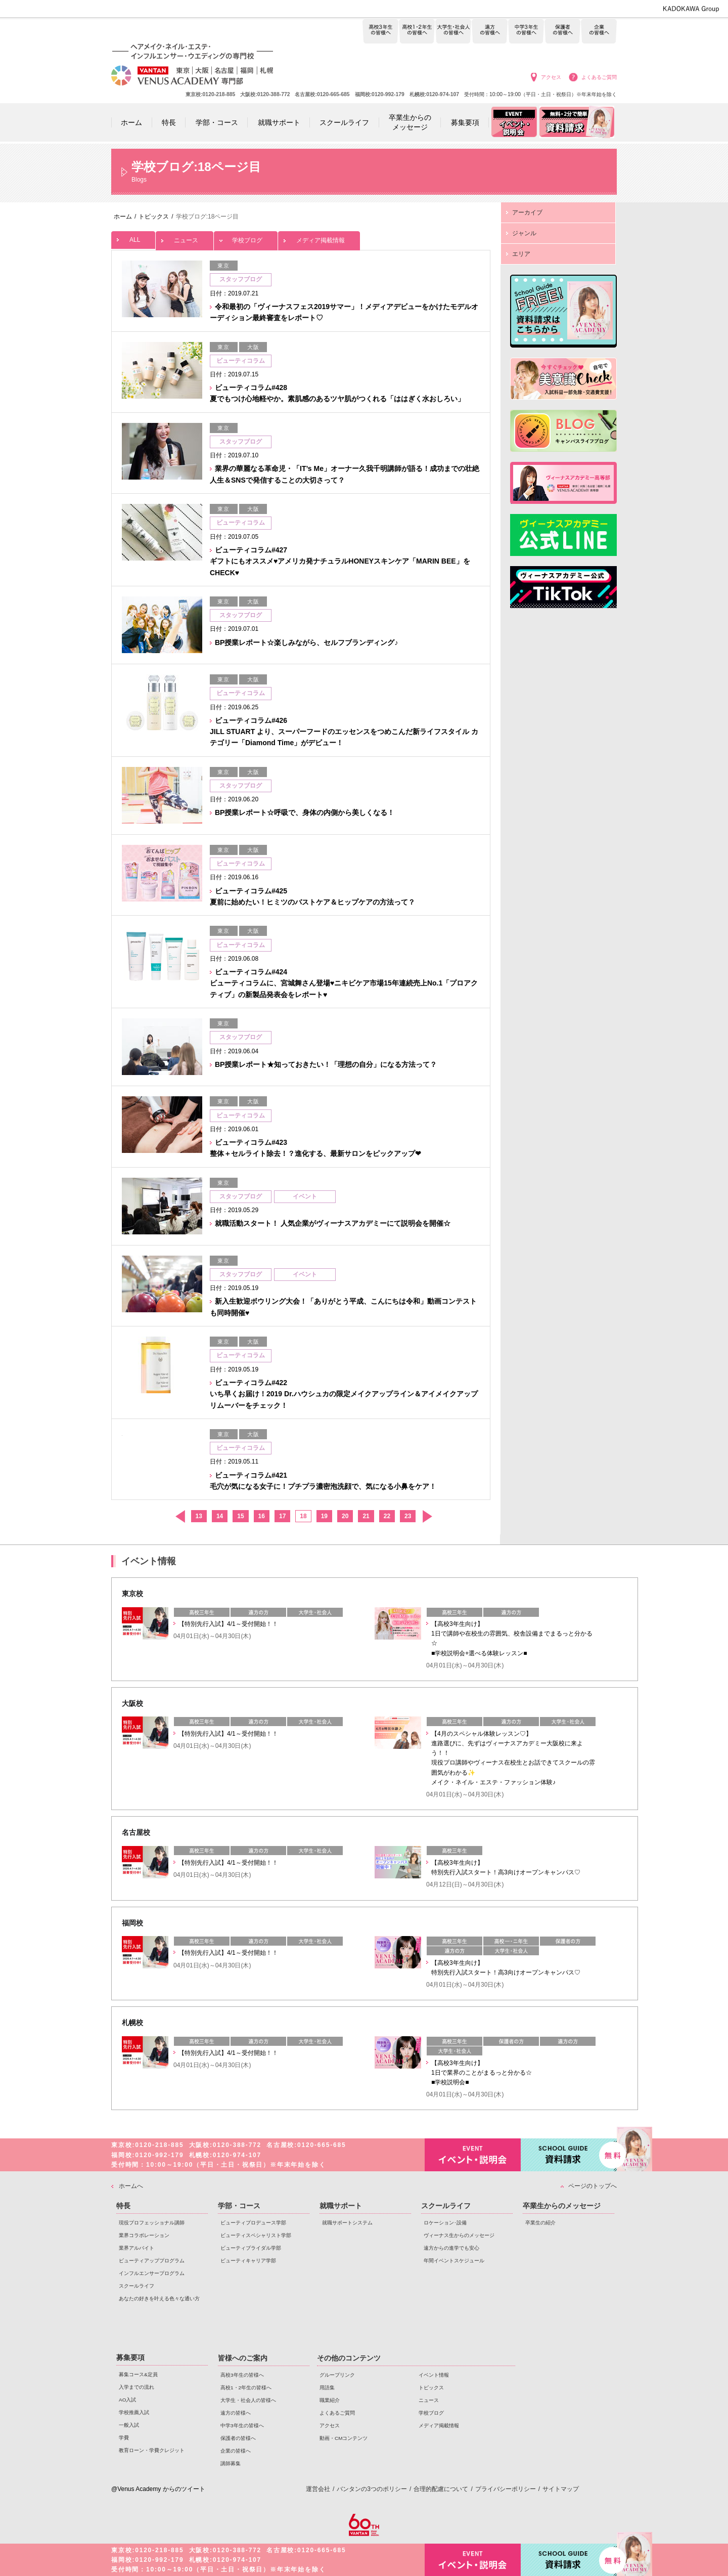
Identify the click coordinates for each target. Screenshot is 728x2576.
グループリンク (337, 2375)
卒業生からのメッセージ (562, 2206)
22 (387, 1516)
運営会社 (318, 2489)
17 (282, 1516)
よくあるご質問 (599, 77)
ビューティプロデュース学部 (253, 2222)
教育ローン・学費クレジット (152, 2450)
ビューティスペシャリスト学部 (255, 2235)
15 (240, 1516)
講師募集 (230, 2463)
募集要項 (130, 2357)
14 (219, 1516)
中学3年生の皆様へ (526, 31)
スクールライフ (136, 2286)
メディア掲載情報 (319, 237)
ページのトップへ (592, 2185)
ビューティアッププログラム (152, 2260)
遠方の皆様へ (490, 31)
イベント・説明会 (473, 2154)
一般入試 (129, 2425)
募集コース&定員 (138, 2374)
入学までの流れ (136, 2387)
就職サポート (341, 2206)
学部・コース (239, 2206)
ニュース (184, 237)
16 (261, 1516)
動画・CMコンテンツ (344, 2438)
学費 (124, 2437)
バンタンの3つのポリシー (372, 2489)
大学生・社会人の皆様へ (453, 31)
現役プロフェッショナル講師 (152, 2222)
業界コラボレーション (144, 2235)
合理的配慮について (441, 2489)
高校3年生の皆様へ (380, 31)
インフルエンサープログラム (152, 2273)
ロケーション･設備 (445, 2222)
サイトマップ (560, 2489)
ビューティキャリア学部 (248, 2260)
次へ (427, 1516)
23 (407, 1516)
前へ (179, 1516)
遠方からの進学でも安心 (451, 2248)
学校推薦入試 (134, 2412)
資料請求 (569, 2153)
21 (365, 1516)
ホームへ (131, 2185)
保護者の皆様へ (562, 31)
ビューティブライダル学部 (250, 2248)
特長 (123, 2206)
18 (303, 1516)
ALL (133, 237)
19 (324, 1516)
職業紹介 (330, 2400)
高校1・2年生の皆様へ (417, 31)
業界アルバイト (136, 2248)
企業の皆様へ (599, 31)
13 (199, 1516)
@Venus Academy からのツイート (158, 2489)
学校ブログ (246, 237)
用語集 (327, 2387)
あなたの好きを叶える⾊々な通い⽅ (159, 2298)
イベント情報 (434, 2375)
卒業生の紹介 (540, 2222)
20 (345, 1516)
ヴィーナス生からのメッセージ (459, 2235)
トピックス (431, 2387)
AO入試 (127, 2399)
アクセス (551, 77)
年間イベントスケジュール (454, 2260)
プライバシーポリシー (505, 2489)
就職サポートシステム (347, 2222)
